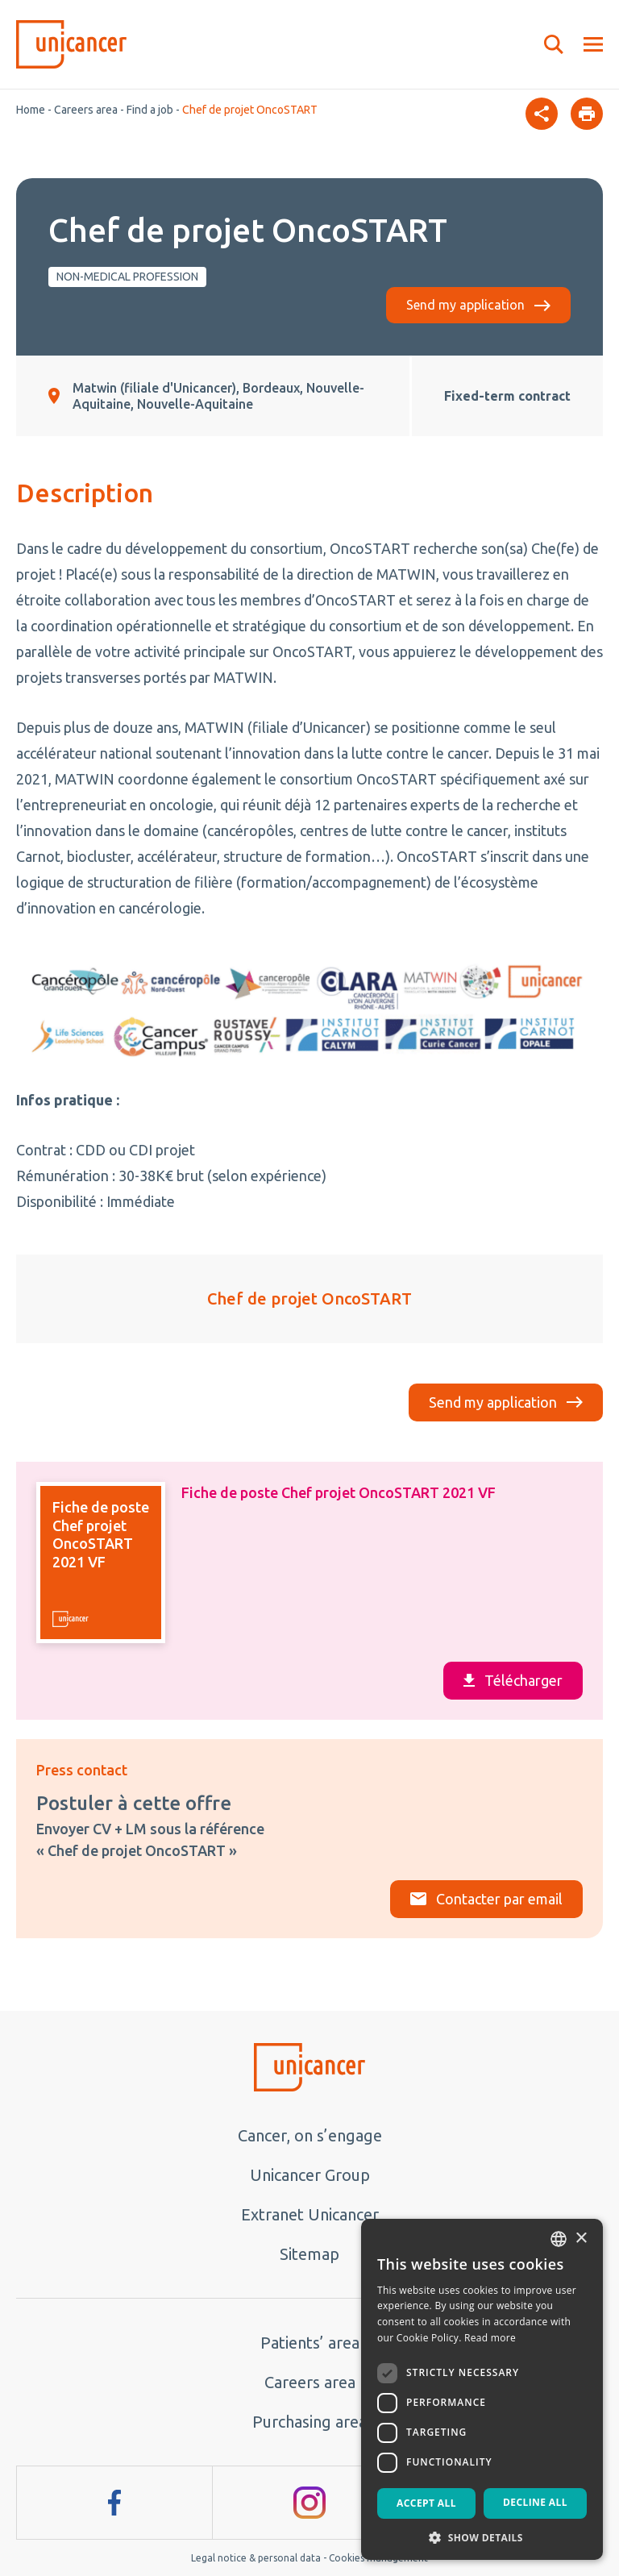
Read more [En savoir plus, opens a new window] (490, 2338)
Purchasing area (309, 2421)
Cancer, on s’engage (310, 2135)
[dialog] (482, 2389)
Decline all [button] (535, 2502)
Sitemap (309, 2254)
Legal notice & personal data (256, 2558)
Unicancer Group (310, 2175)
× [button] (581, 2239)
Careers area (86, 109)
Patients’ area (309, 2342)
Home (30, 109)
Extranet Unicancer (310, 2214)
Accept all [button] (426, 2503)
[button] (482, 2536)
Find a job (150, 109)
